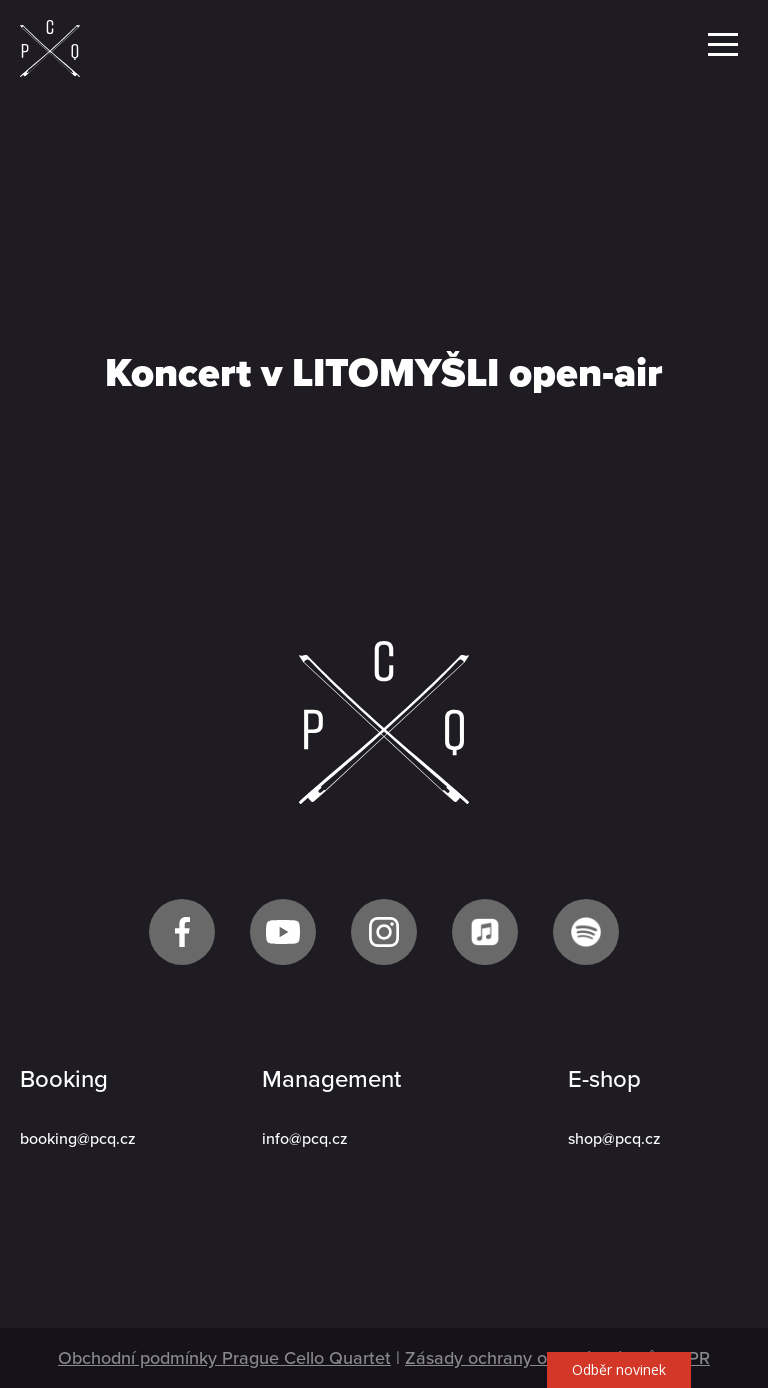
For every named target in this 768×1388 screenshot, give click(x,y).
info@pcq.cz (305, 1139)
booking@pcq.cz (78, 1139)
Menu (723, 44)
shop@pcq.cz (614, 1139)
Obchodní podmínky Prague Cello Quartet (224, 1358)
